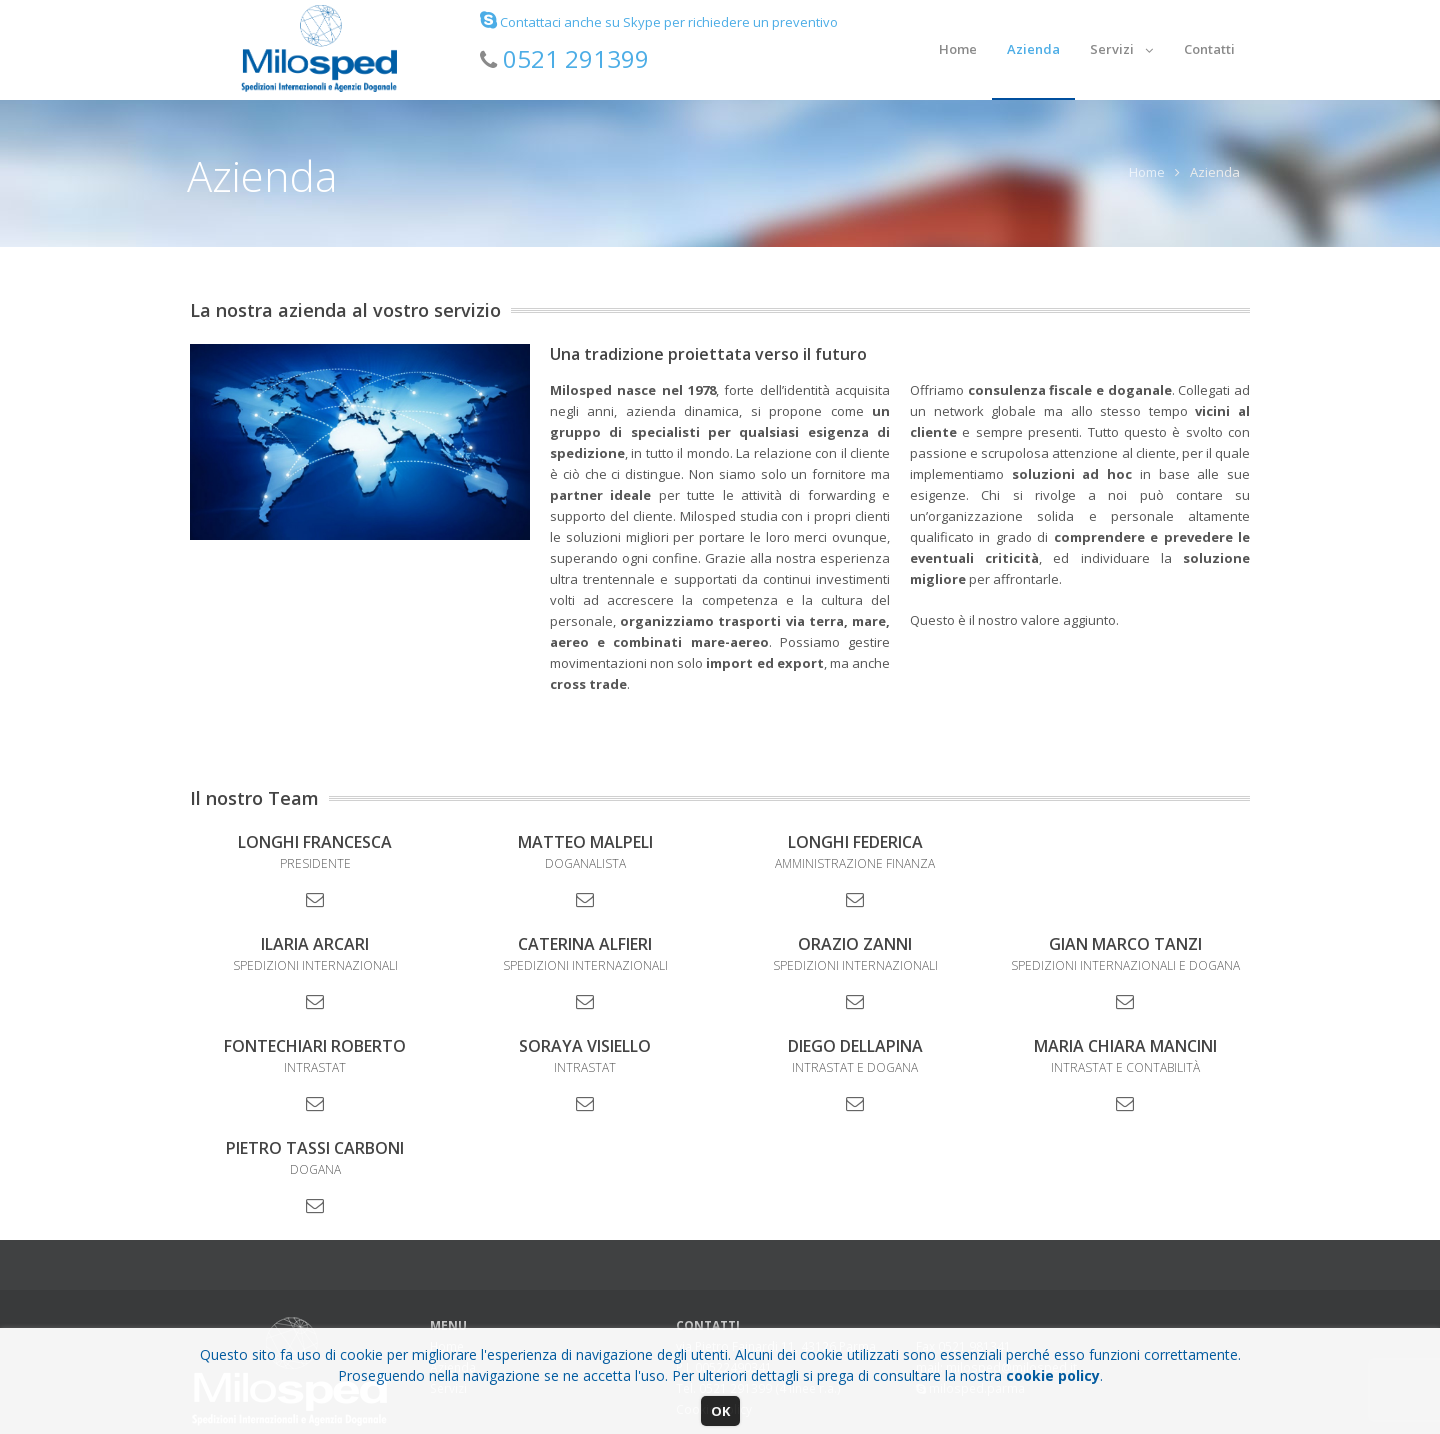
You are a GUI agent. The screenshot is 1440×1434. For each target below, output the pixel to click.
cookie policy (1053, 1375)
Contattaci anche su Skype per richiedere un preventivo (659, 22)
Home (1147, 172)
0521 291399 (576, 58)
